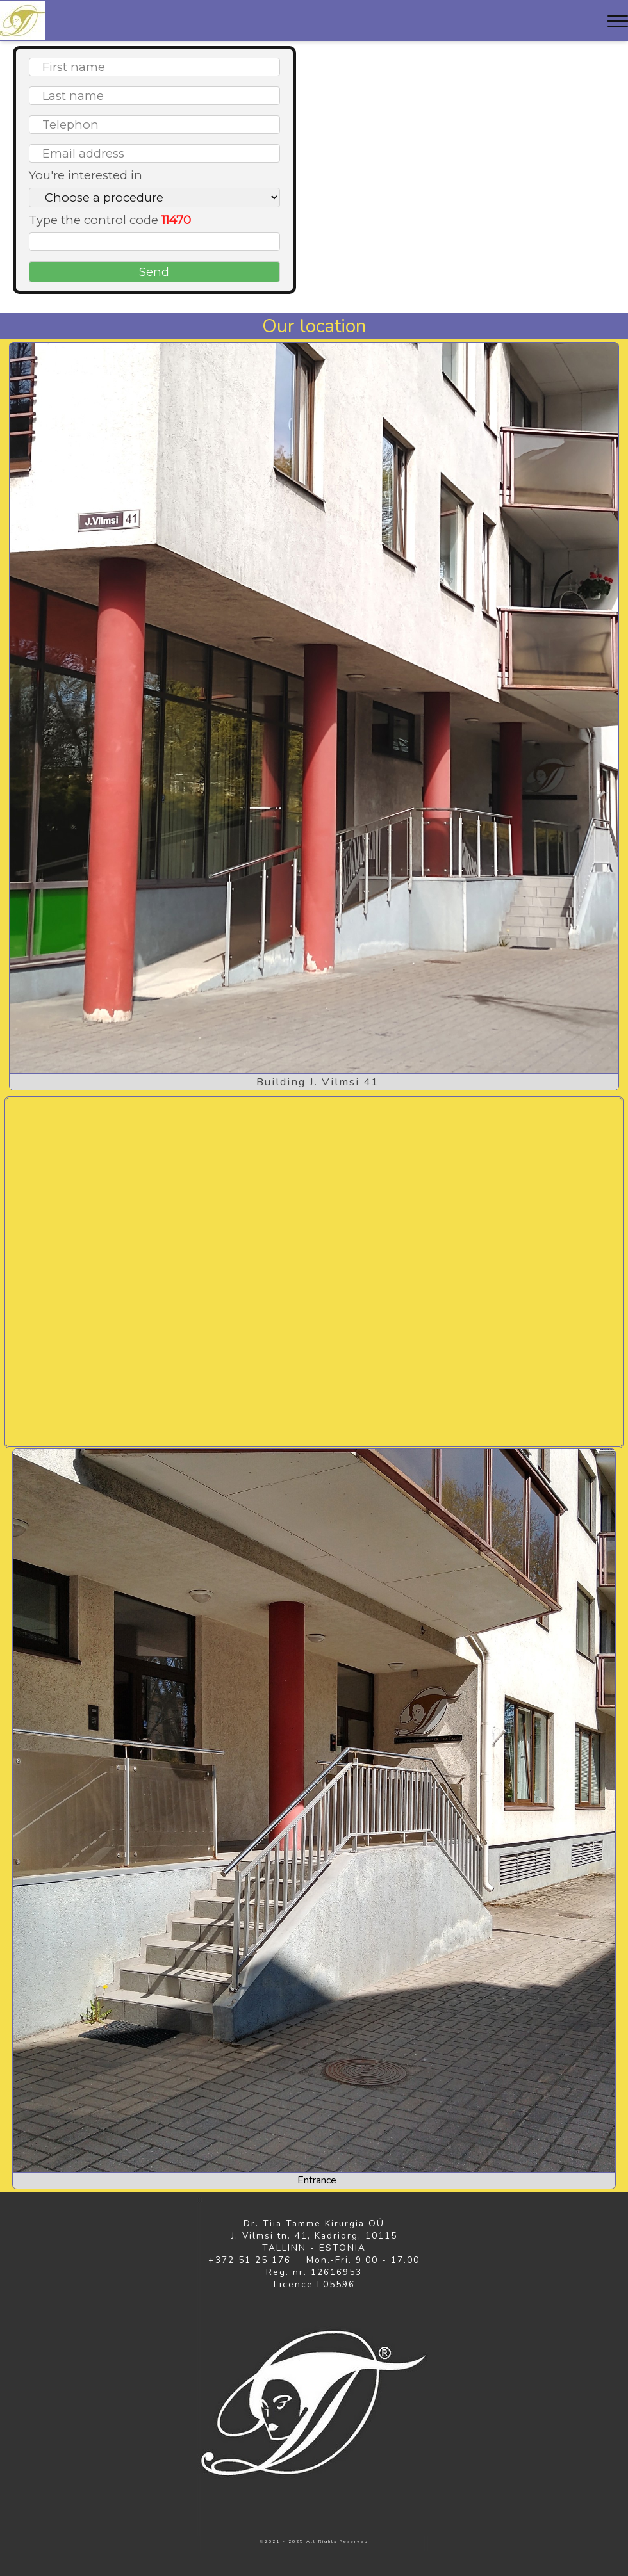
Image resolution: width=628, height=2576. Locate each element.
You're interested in (85, 175)
